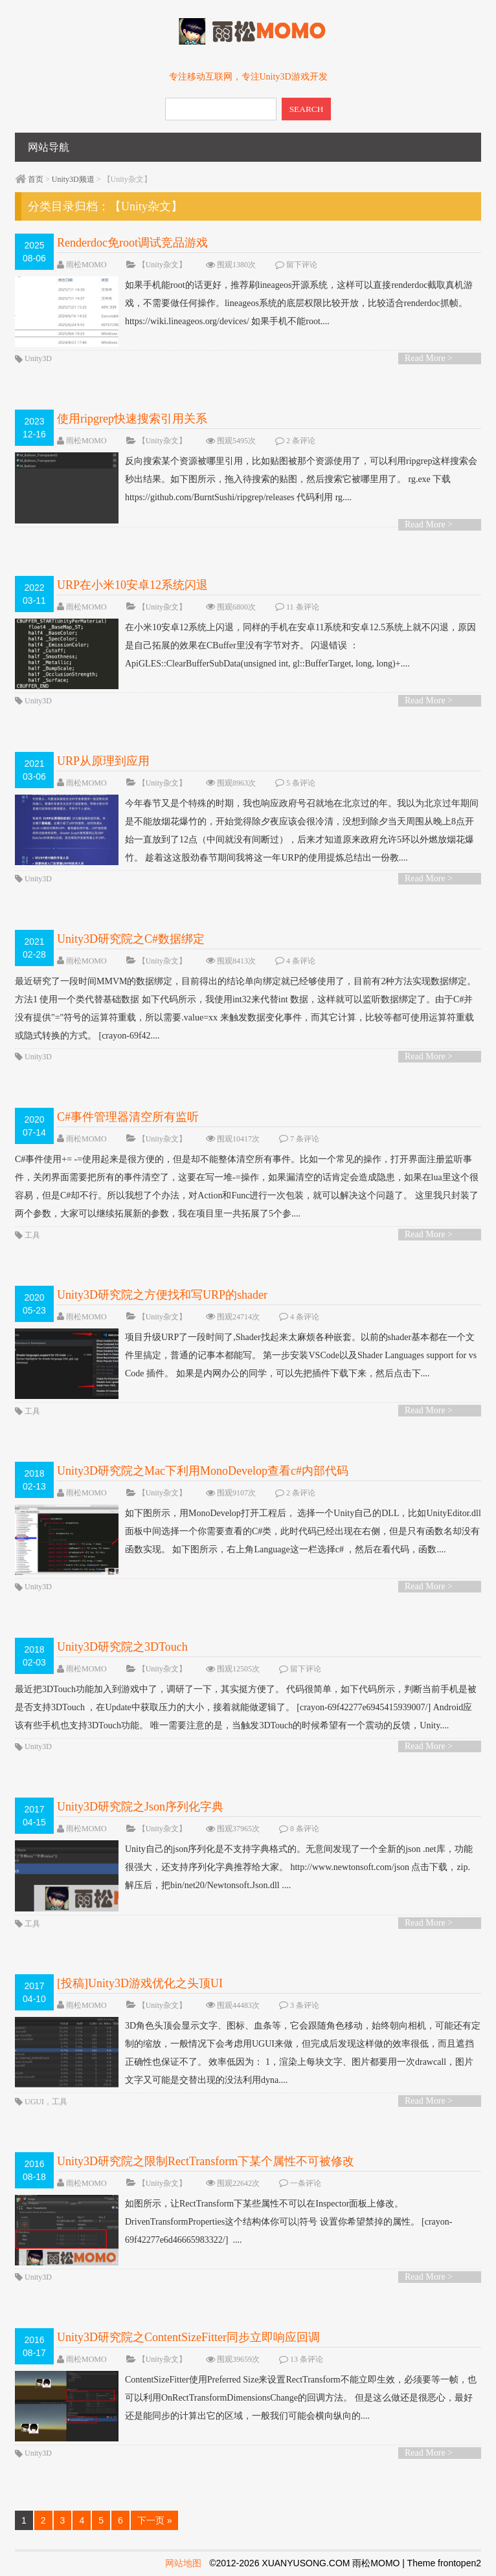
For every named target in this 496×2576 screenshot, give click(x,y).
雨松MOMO (86, 264)
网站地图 (183, 2563)
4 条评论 (300, 960)
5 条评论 (300, 782)
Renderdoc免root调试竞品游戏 (132, 242)
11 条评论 (302, 606)
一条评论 (305, 2183)
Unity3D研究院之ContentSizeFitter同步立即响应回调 (188, 2337)
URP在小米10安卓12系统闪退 (132, 584)
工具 (32, 1235)
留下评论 (301, 264)
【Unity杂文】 (162, 264)
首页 (35, 179)
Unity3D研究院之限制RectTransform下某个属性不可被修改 (205, 2161)
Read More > (429, 358)
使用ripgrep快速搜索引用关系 (132, 418)
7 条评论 (304, 1138)
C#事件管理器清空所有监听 (128, 1116)
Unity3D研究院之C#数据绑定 (131, 938)
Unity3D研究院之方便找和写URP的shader (162, 1294)
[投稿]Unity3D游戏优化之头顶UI (140, 1983)
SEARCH (306, 109)
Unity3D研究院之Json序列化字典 (140, 1806)
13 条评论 (306, 2359)
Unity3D (38, 358)
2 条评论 (300, 440)
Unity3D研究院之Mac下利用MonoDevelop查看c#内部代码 (202, 1470)
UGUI (34, 2101)
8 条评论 (304, 1828)
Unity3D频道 (73, 179)
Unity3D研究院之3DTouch (122, 1646)
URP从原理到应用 (103, 760)
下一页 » (154, 2520)
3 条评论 (304, 2005)
